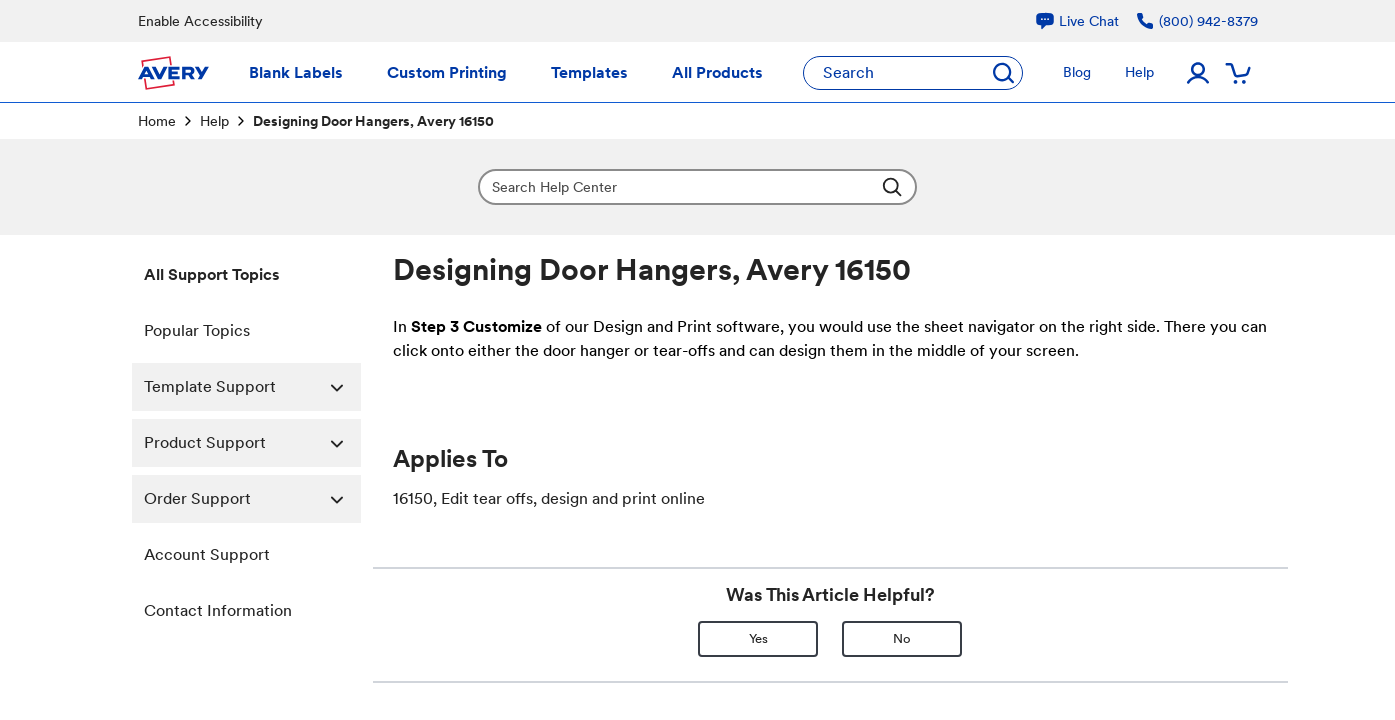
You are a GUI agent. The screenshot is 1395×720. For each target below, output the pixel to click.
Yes (758, 638)
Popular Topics (197, 330)
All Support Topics (212, 274)
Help (214, 121)
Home (157, 121)
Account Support (207, 554)
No (902, 638)
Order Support (252, 499)
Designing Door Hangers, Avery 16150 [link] (373, 121)
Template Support (252, 387)
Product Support (252, 443)
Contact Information (218, 610)
